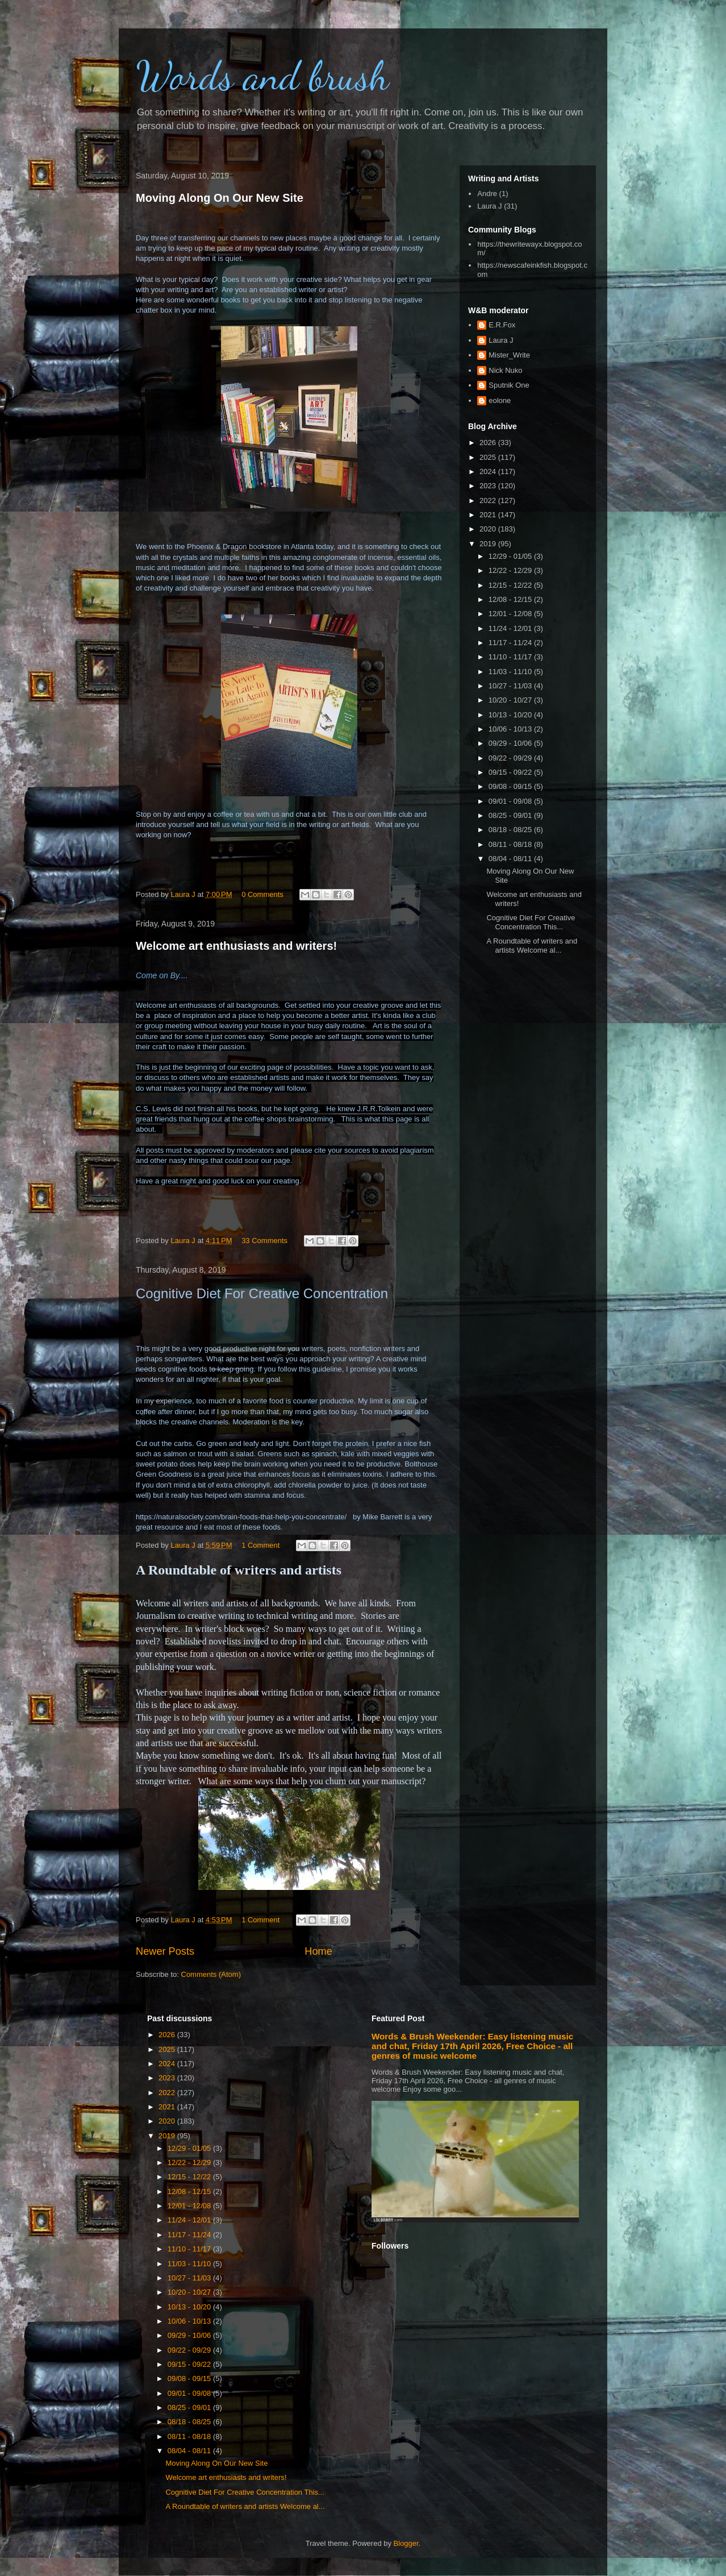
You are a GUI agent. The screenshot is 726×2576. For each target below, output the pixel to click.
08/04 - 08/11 (511, 858)
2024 (488, 471)
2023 (488, 485)
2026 (488, 442)
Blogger (406, 2543)
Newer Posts (165, 1951)
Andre (487, 193)
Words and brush (262, 76)
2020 (488, 529)
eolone (500, 400)
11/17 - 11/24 (511, 642)
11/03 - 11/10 (511, 671)
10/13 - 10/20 (511, 715)
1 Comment (260, 1545)
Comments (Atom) (211, 1974)
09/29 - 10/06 (511, 743)
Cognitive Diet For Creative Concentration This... (530, 922)
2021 (488, 514)
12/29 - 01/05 (511, 556)
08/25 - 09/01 (511, 815)
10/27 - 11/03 (511, 686)
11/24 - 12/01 (511, 628)
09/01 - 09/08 (511, 801)
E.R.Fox (502, 325)
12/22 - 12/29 (511, 570)
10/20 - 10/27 (511, 700)
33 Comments (264, 1240)
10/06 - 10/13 (511, 729)
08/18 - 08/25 (511, 829)
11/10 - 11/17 (511, 657)
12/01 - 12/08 (511, 613)
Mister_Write (509, 355)
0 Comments (262, 894)
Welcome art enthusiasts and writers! (236, 946)
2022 (488, 500)
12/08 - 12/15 (511, 599)
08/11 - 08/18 (511, 844)
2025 (488, 457)
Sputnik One (509, 385)
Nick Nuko (505, 370)
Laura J (489, 206)
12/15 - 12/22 (511, 585)
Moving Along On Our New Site (219, 198)
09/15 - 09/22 (511, 772)
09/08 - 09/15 (511, 786)
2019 (488, 543)
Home (318, 1951)
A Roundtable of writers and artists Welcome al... (531, 945)
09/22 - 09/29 (511, 758)
